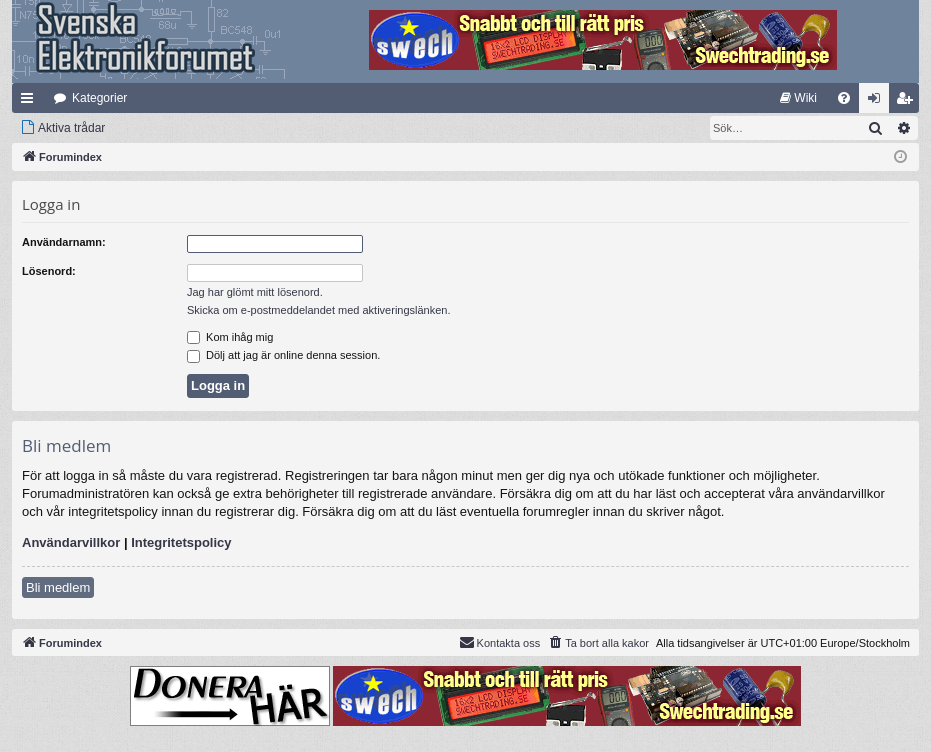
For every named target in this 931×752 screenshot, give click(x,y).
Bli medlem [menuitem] (908, 102)
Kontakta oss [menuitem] (500, 642)
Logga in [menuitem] (878, 102)
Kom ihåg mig (230, 337)
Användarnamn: (64, 242)
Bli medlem (58, 587)
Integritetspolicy (181, 542)
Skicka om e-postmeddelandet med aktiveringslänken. (319, 310)
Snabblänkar (31, 102)
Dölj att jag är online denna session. (283, 355)
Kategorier (99, 98)
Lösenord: (49, 271)
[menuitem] (798, 98)
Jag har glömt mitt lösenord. (255, 292)
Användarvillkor (71, 542)
